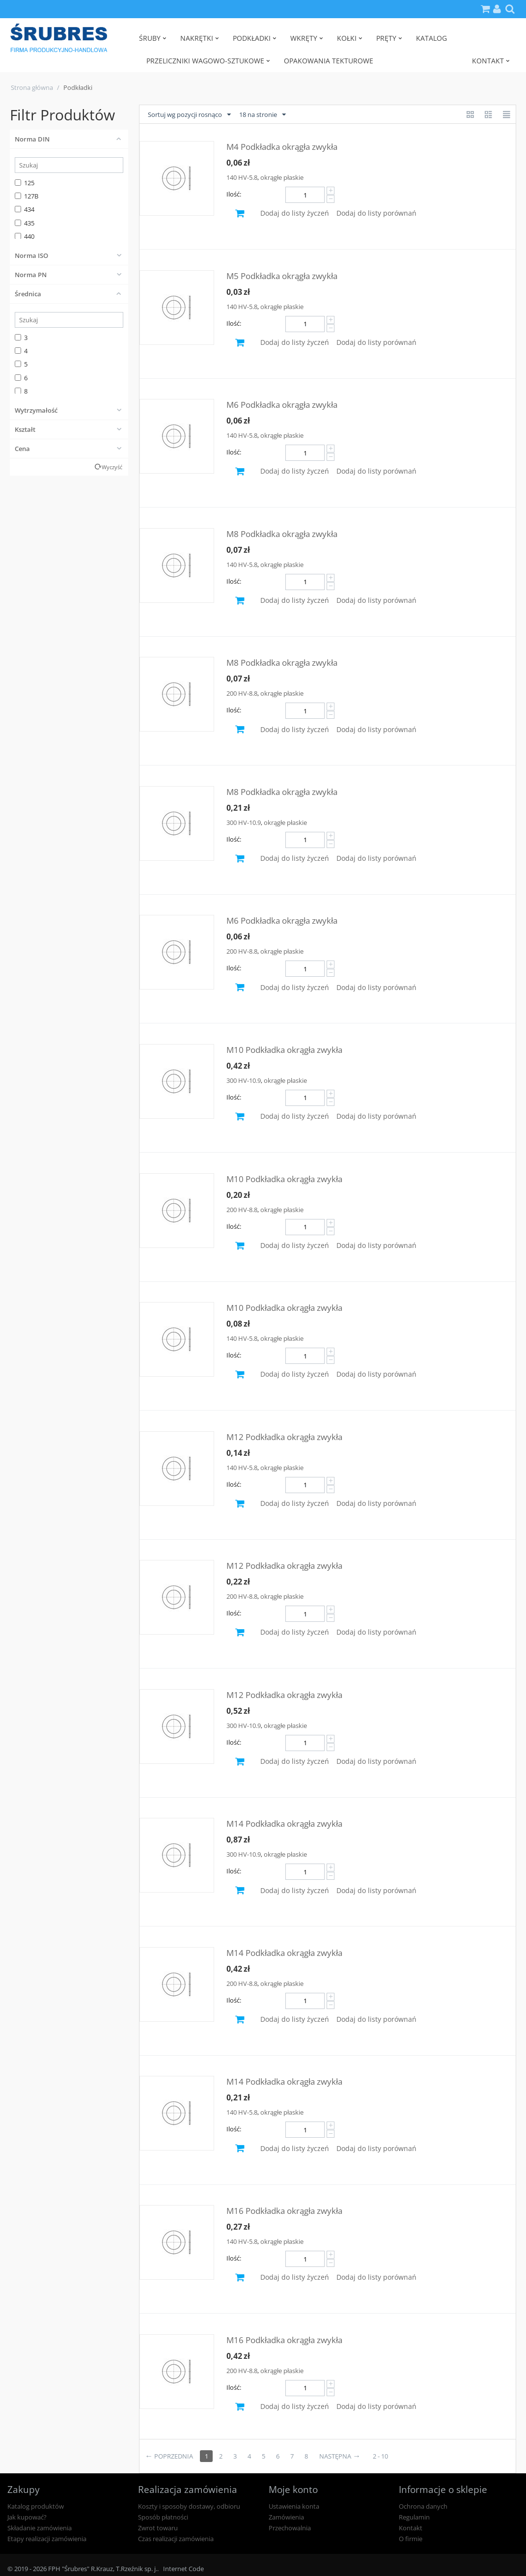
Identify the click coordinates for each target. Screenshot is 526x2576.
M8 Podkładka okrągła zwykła (281, 533)
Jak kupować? (27, 2517)
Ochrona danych (423, 2506)
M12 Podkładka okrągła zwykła (284, 1437)
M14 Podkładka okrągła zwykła (284, 1823)
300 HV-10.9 (243, 822)
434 (24, 209)
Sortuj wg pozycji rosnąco (189, 115)
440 (24, 236)
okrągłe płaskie (282, 177)
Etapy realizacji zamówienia (46, 2538)
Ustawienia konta (294, 2506)
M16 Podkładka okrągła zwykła (284, 2210)
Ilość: (233, 194)
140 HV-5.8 (241, 177)
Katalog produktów (35, 2506)
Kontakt (410, 2527)
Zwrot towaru (158, 2527)
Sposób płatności (163, 2517)
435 (24, 223)
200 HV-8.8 (241, 693)
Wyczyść (112, 467)
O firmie (410, 2538)
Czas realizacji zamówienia (176, 2538)
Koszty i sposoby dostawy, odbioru (189, 2506)
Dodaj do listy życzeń (294, 213)
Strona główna (32, 87)
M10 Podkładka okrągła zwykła (284, 1049)
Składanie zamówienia (39, 2527)
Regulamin (414, 2517)
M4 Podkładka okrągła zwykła (281, 146)
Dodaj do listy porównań (376, 213)
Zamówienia (286, 2517)
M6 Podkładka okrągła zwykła (281, 404)
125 (24, 182)
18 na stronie (262, 115)
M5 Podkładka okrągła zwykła (281, 276)
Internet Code (183, 2568)
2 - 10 (380, 2456)
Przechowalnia (290, 2527)
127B (26, 196)
